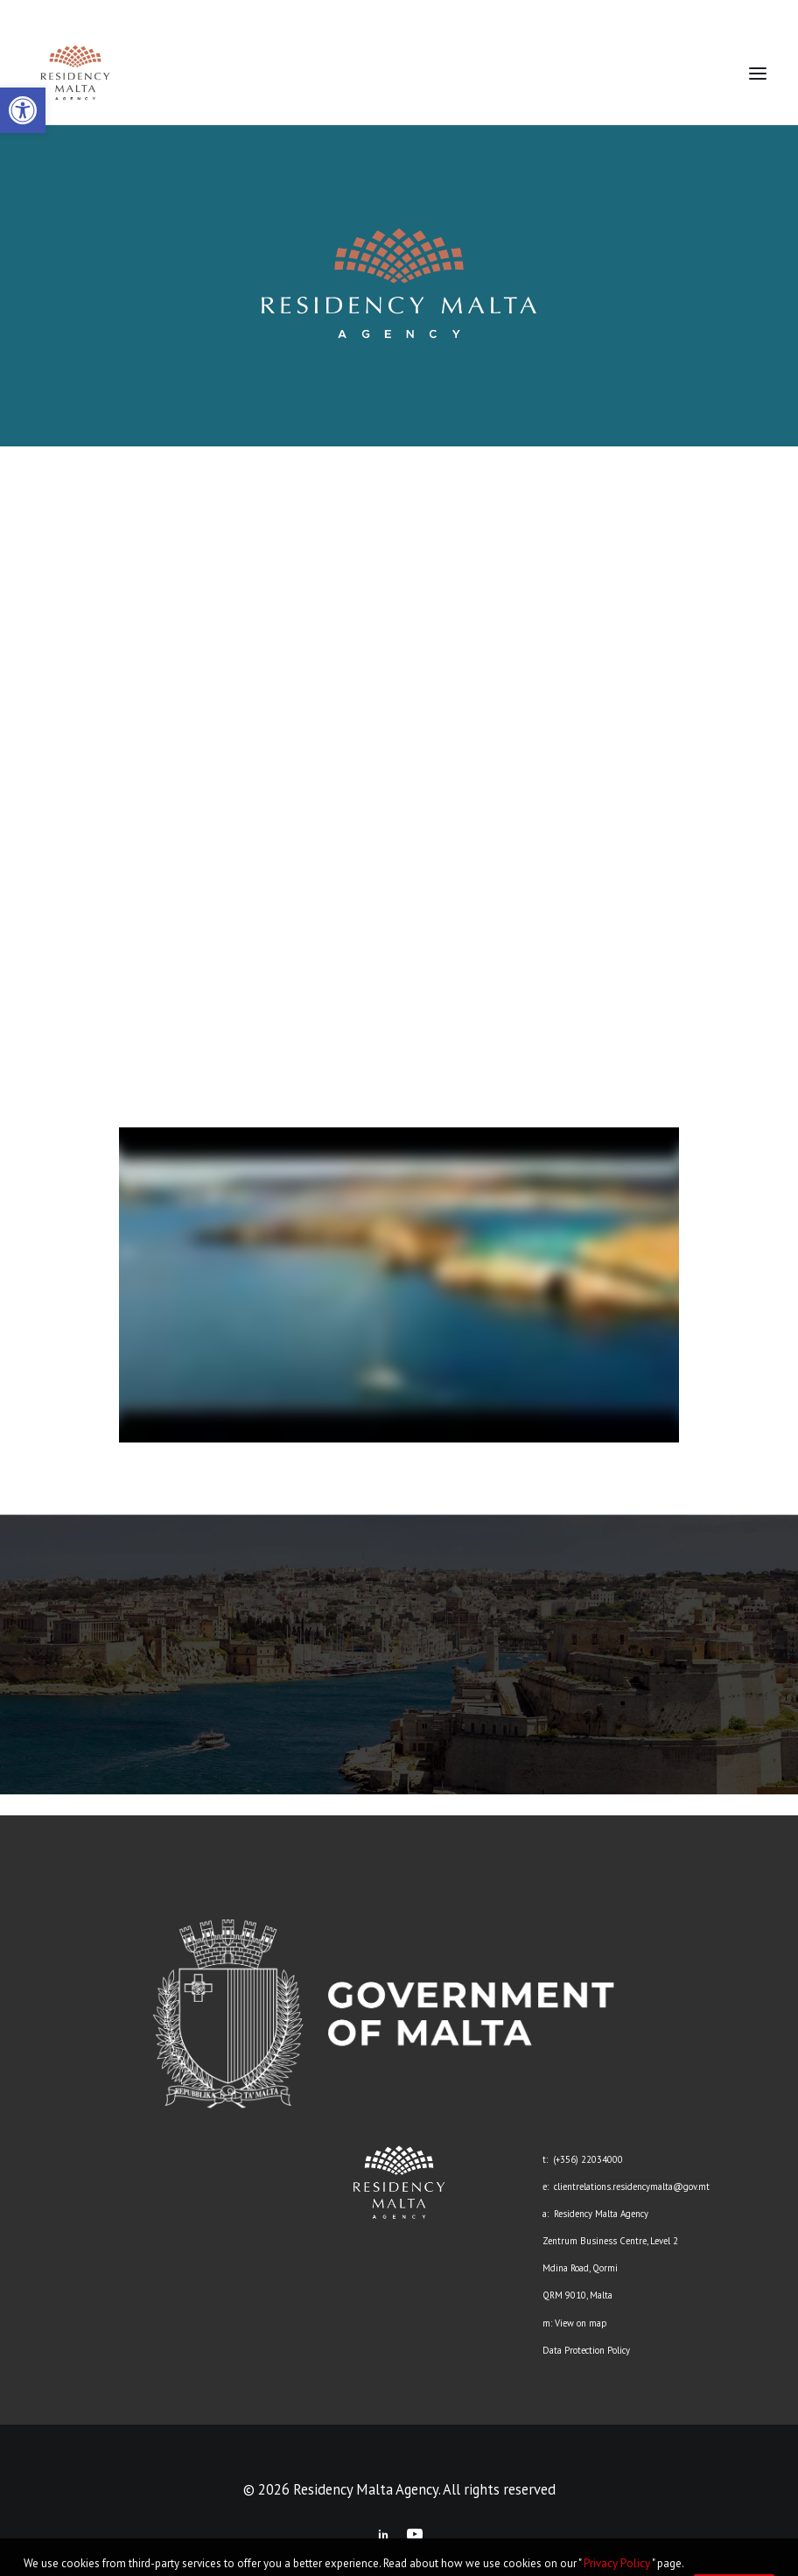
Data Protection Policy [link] (586, 2350)
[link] (23, 110)
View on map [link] (580, 2323)
